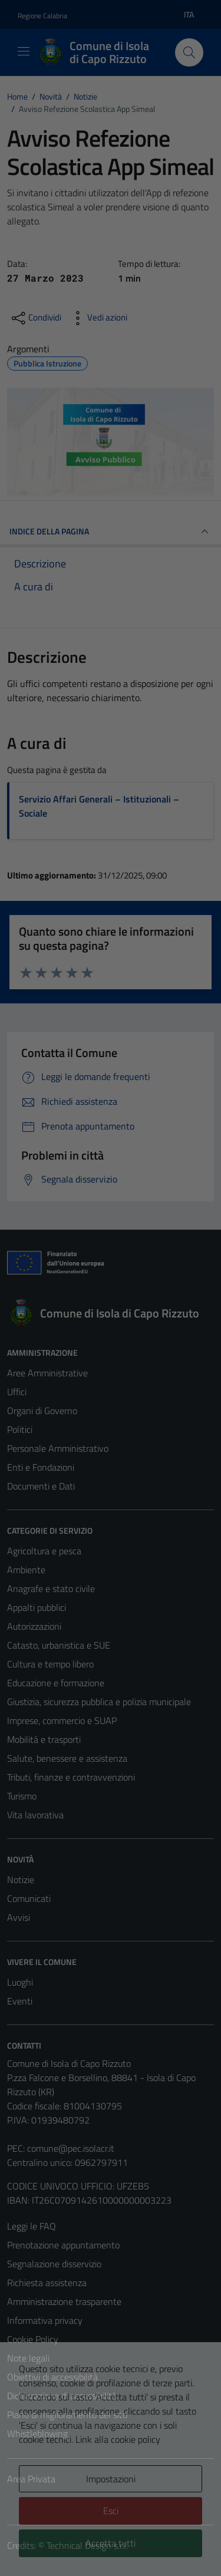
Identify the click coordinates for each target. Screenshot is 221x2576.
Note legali (28, 2358)
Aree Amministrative (47, 1373)
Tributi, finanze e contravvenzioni (71, 1777)
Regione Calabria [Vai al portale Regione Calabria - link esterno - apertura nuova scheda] (42, 15)
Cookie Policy (32, 2339)
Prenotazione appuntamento (63, 2245)
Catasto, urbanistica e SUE (58, 1645)
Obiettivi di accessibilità (52, 2377)
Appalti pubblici (36, 1607)
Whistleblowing (37, 2433)
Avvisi (18, 1917)
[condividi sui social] (35, 318)
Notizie (20, 1879)
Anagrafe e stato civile (51, 1588)
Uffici (17, 1392)
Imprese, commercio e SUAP (62, 1720)
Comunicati (29, 1898)
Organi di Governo (42, 1410)
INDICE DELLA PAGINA (110, 531)
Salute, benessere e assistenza (67, 1758)
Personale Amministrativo (57, 1448)
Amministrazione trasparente (64, 2301)
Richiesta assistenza (47, 2283)
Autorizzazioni (34, 1626)
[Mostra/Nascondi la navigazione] (24, 51)
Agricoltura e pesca (44, 1551)
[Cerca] (189, 52)
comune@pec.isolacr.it (70, 2148)
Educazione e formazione (55, 1683)
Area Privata (31, 2479)
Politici (19, 1429)
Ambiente (26, 1570)
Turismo (22, 1796)
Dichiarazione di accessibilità (62, 2396)
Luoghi (20, 1982)
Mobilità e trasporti (44, 1739)
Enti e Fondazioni (40, 1467)
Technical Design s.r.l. (87, 2545)
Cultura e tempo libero (50, 1664)
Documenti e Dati (41, 1486)
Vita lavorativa (35, 1815)
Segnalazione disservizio (54, 2264)
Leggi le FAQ (31, 2226)
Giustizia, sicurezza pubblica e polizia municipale (99, 1702)
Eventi (19, 2001)
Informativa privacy (45, 2320)
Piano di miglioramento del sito (67, 2414)
